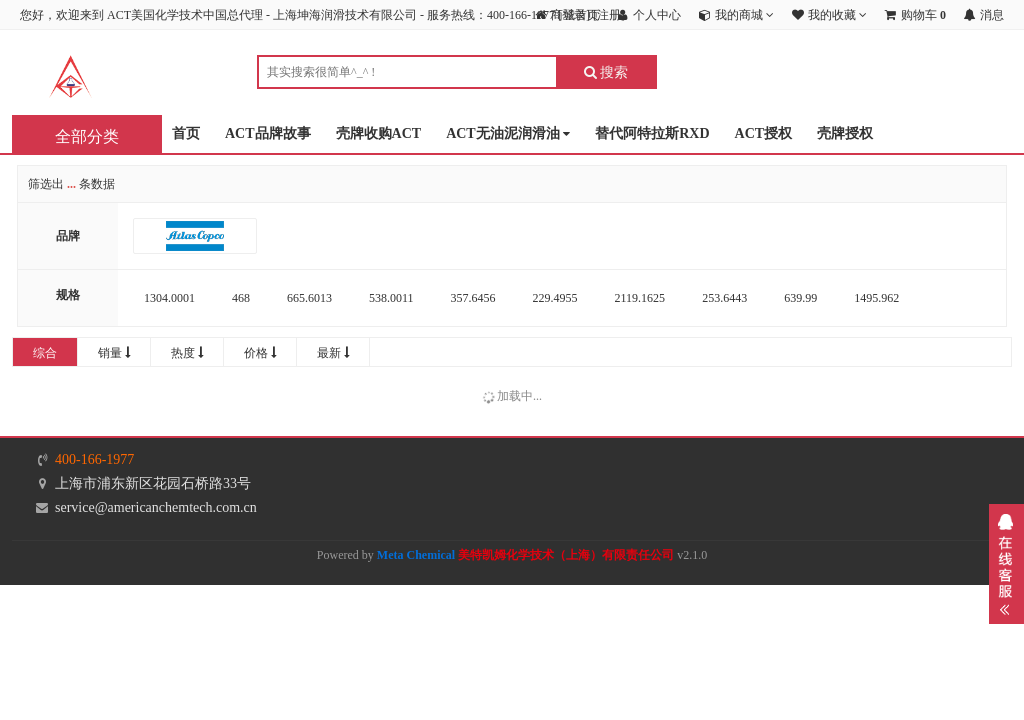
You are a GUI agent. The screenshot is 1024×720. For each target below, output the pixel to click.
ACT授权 (764, 133)
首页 (186, 133)
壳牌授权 (845, 133)
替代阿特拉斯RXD (652, 133)
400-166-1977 (94, 459)
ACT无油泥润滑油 (508, 134)
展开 (1006, 564)
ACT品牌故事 (268, 133)
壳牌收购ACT (379, 133)
